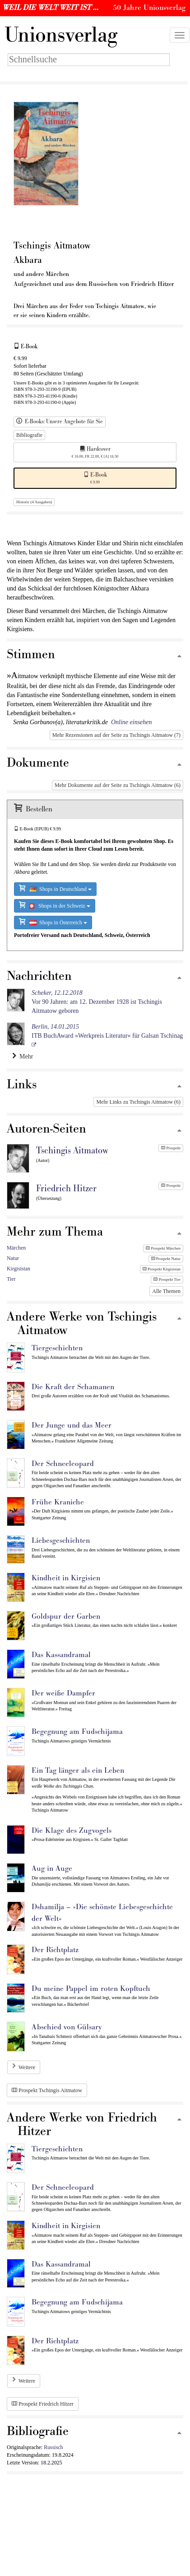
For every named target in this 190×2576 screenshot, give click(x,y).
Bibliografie (29, 435)
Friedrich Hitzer (66, 1188)
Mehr (22, 1056)
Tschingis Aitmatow (72, 1150)
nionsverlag (61, 35)
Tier (11, 1279)
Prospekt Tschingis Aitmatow (47, 2090)
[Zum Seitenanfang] (179, 656)
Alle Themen (166, 1291)
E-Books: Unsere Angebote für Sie (59, 421)
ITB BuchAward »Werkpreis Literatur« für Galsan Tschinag (107, 1031)
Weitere (27, 2067)
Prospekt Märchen (163, 1248)
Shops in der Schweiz (54, 905)
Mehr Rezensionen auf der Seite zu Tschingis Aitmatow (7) (116, 735)
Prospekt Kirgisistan (162, 1269)
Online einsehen (131, 722)
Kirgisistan (18, 1268)
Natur (13, 1258)
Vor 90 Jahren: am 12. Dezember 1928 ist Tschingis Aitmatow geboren (97, 1001)
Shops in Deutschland (55, 888)
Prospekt (171, 1148)
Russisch (53, 2447)
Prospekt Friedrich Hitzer (43, 2404)
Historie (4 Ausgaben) (34, 502)
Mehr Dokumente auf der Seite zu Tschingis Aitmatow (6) (118, 785)
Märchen (16, 1248)
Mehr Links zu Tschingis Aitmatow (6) (138, 1102)
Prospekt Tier (167, 1279)
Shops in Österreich (53, 922)
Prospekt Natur (166, 1258)
